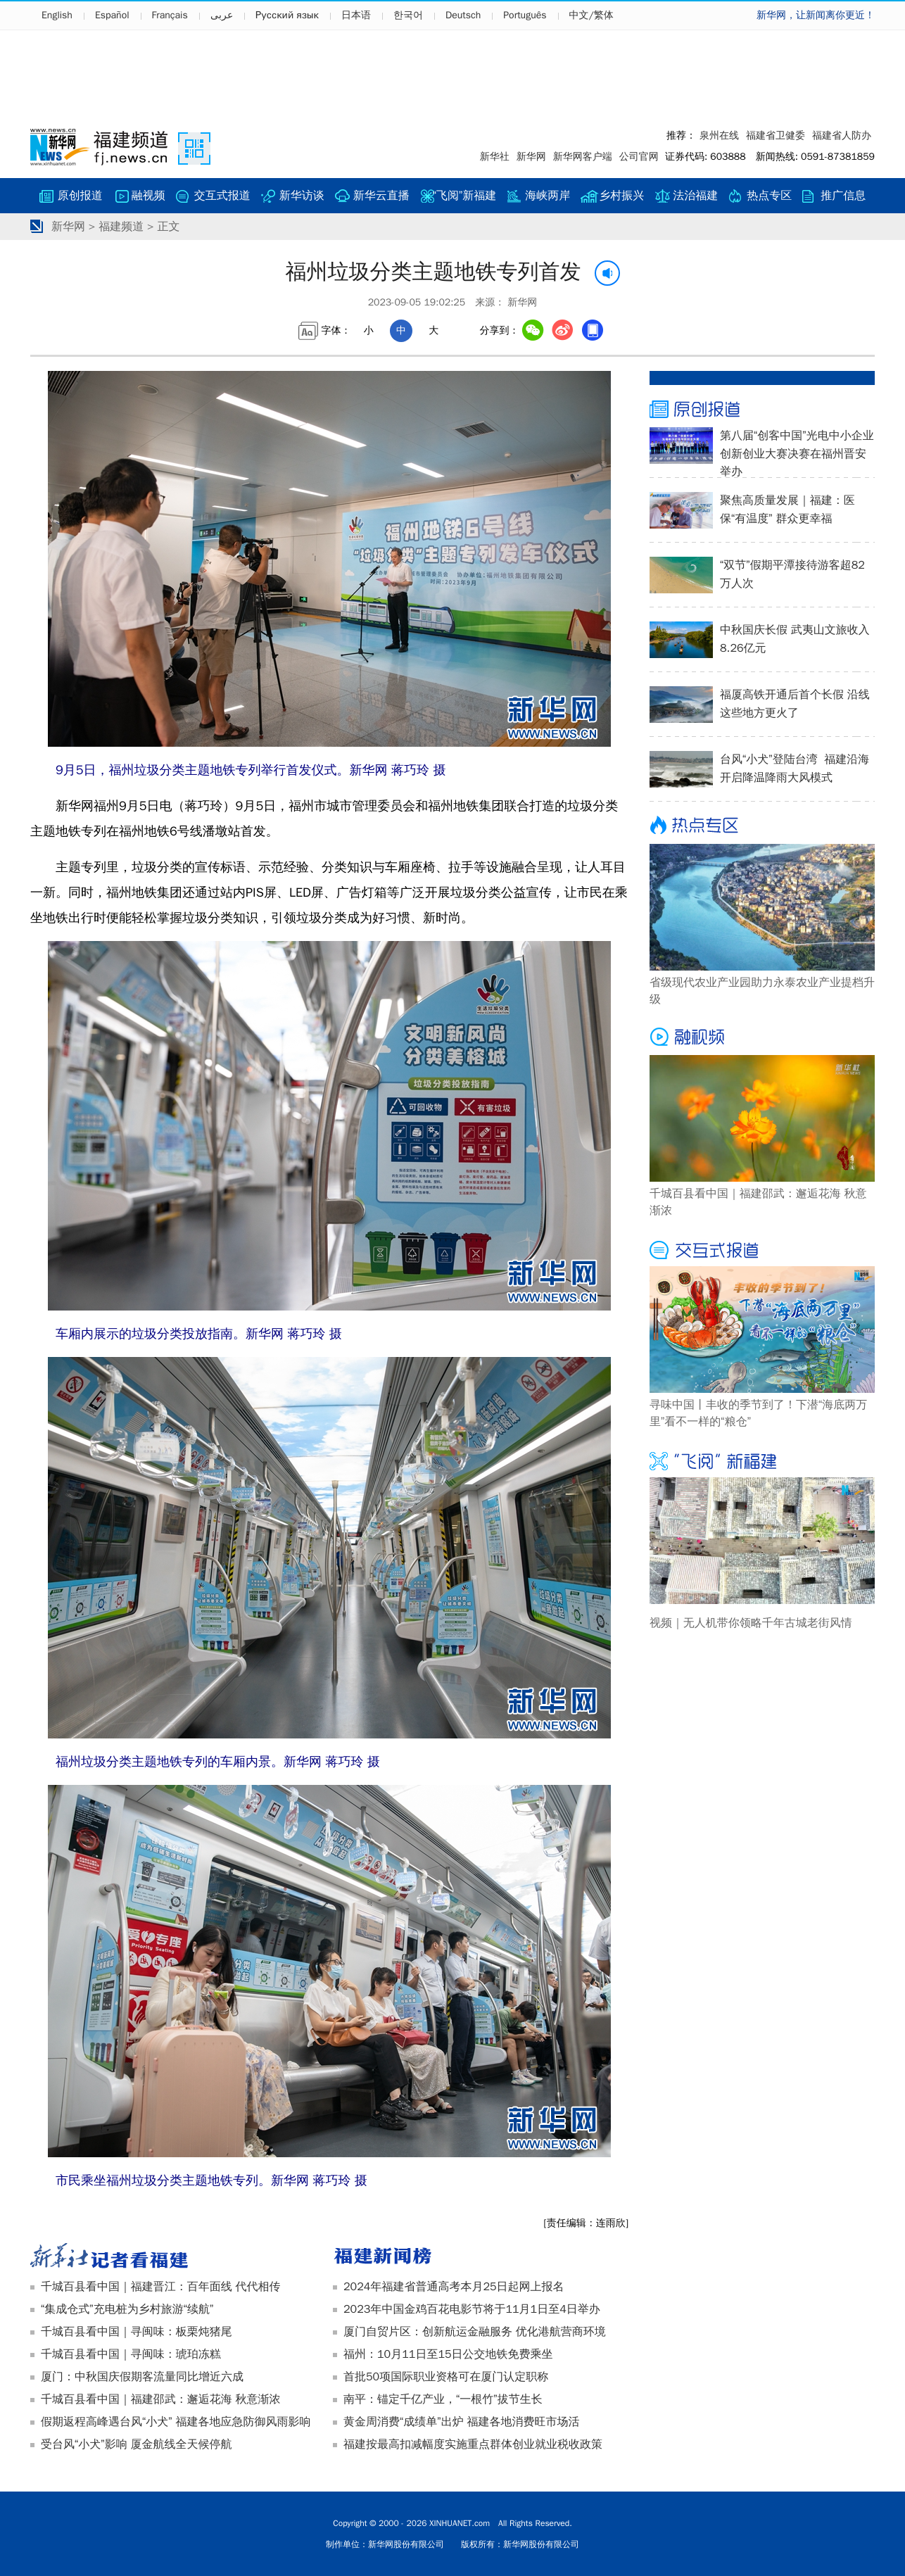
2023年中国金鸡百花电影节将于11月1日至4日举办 (471, 2309)
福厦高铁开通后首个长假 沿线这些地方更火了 (795, 704)
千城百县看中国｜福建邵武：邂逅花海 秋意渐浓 (160, 2399)
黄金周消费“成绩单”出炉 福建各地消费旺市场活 (461, 2422)
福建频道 (121, 227)
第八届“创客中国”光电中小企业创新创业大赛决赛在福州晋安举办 (797, 454)
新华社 (495, 157)
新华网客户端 (582, 157)
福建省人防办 (841, 135)
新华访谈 (301, 196)
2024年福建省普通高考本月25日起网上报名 (453, 2287)
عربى (221, 15)
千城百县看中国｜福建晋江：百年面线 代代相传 (160, 2287)
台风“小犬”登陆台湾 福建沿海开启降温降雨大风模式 (794, 768)
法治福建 (695, 196)
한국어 (408, 15)
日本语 (356, 15)
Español (112, 15)
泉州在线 (719, 135)
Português (524, 15)
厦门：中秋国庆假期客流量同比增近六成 (142, 2377)
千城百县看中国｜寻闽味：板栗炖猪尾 (136, 2332)
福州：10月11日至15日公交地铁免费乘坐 (448, 2354)
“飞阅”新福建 (465, 196)
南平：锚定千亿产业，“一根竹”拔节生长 (443, 2399)
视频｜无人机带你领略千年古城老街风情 (751, 1623)
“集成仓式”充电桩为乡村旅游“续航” (127, 2309)
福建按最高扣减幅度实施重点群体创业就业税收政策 (472, 2444)
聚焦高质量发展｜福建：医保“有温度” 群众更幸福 (787, 509)
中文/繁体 (591, 15)
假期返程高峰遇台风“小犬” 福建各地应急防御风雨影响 (175, 2422)
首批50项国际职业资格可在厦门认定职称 (445, 2377)
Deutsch (463, 15)
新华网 (531, 157)
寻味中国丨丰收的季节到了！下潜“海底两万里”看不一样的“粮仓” (758, 1413)
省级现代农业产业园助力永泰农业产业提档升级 (762, 991)
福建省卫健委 (775, 135)
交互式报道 (222, 196)
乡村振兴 (621, 196)
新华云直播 (381, 196)
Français (170, 15)
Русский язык (287, 15)
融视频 (148, 196)
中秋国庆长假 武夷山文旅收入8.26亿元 (795, 639)
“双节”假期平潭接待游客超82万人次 (792, 574)
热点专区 (769, 196)
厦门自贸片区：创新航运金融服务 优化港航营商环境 (474, 2332)
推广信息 (843, 196)
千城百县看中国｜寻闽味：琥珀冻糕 (131, 2354)
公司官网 (639, 157)
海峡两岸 (547, 196)
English (57, 15)
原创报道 (80, 196)
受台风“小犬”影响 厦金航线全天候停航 (136, 2444)
